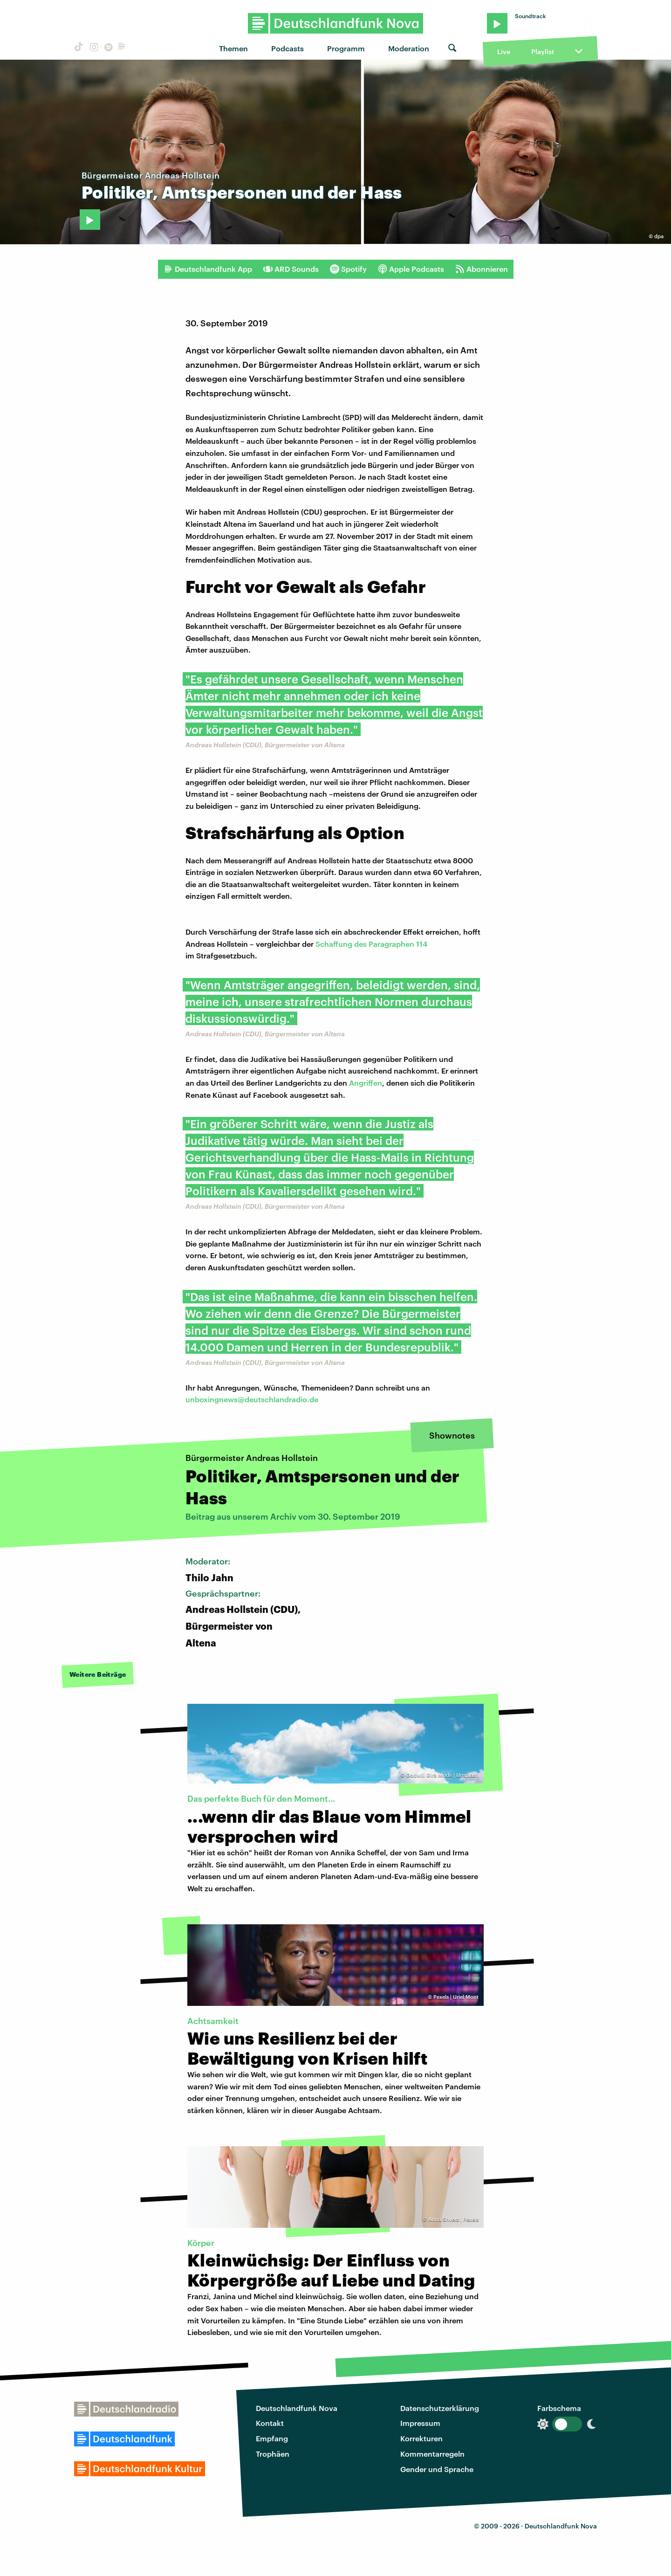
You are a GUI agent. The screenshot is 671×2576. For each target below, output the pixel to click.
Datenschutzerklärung (439, 2408)
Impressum (420, 2422)
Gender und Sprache (436, 2469)
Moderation (408, 48)
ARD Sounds (291, 269)
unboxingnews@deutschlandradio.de (251, 1399)
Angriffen (365, 1082)
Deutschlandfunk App (208, 269)
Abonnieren (481, 269)
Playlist (542, 51)
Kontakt (270, 2422)
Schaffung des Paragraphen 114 (371, 943)
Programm (346, 48)
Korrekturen (421, 2438)
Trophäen (272, 2453)
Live (503, 51)
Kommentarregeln (432, 2453)
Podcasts (287, 48)
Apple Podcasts (411, 269)
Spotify (348, 269)
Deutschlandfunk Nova (296, 2408)
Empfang (272, 2438)
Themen (233, 48)
